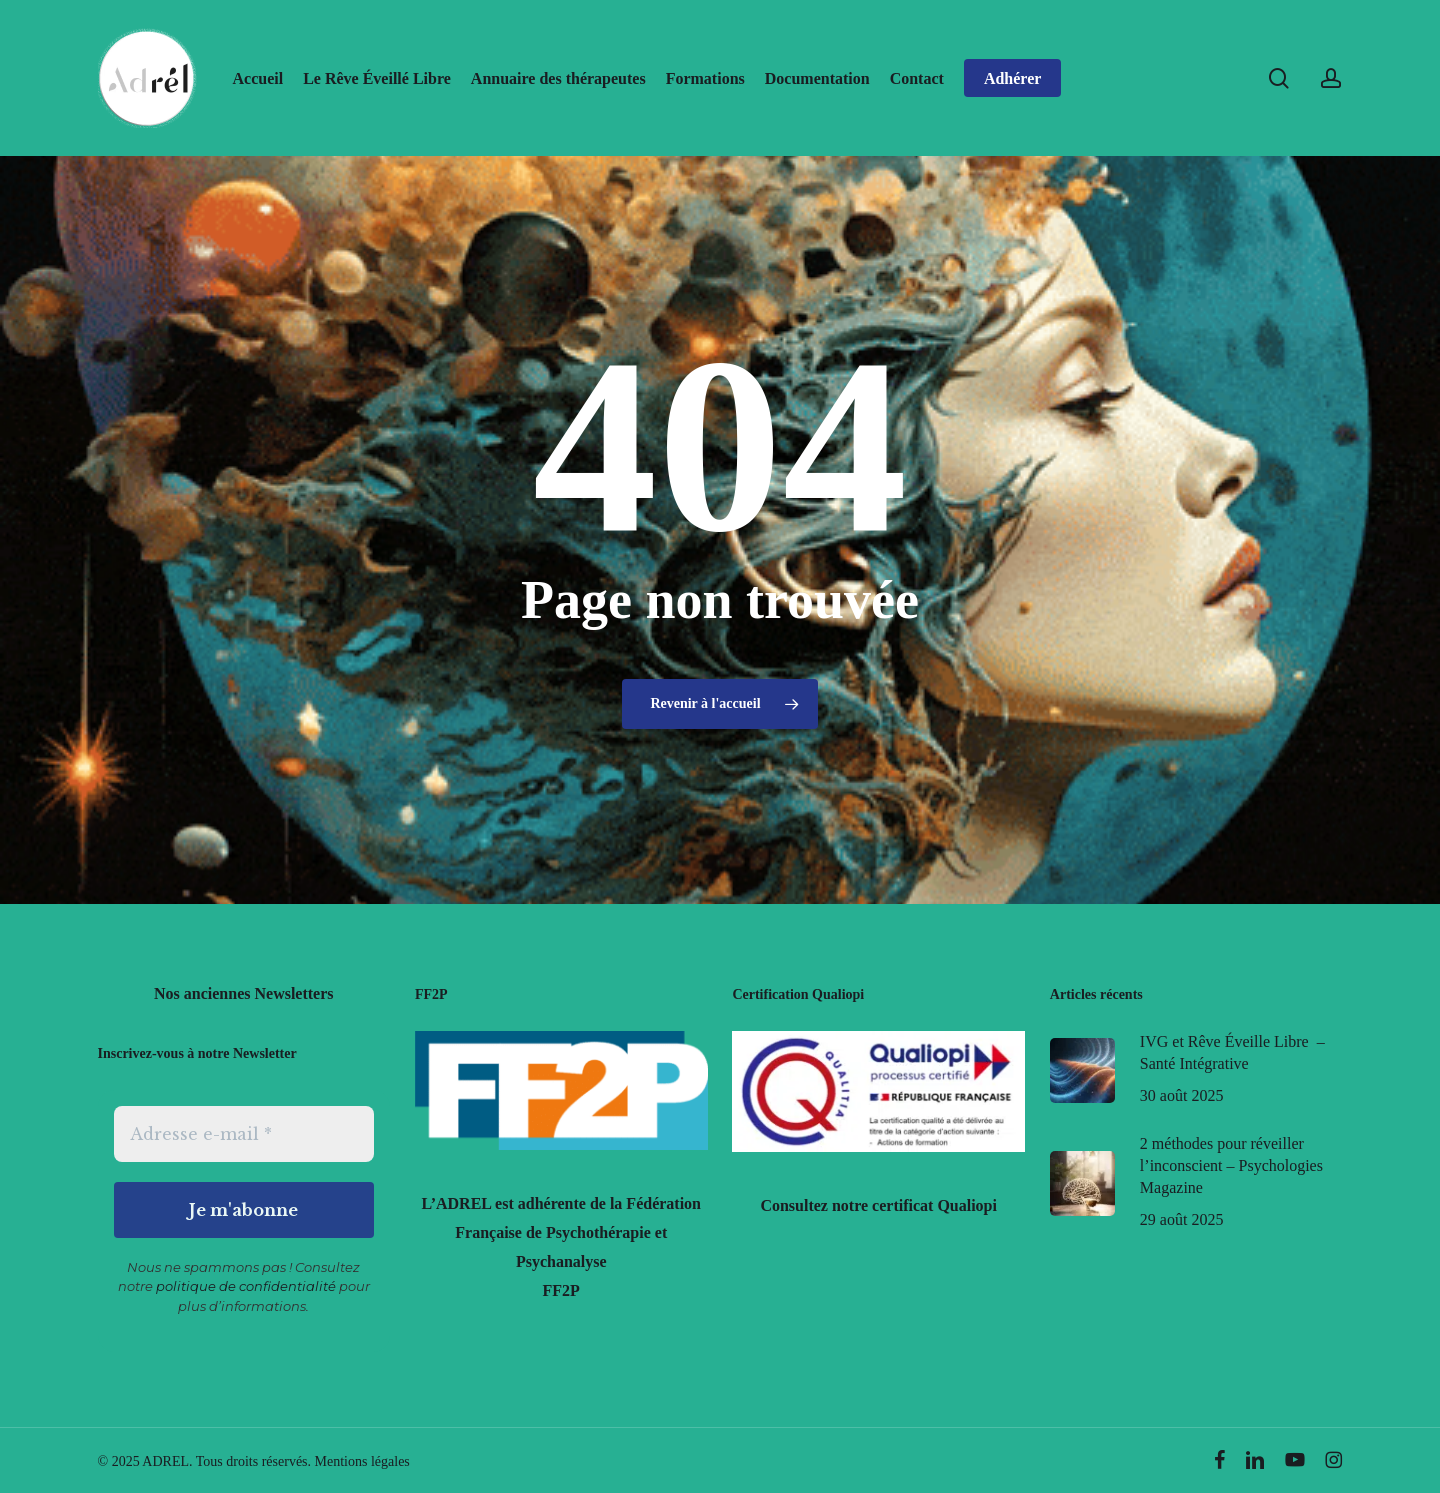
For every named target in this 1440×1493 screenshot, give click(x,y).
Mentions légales (362, 1461)
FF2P (561, 1290)
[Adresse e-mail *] (244, 1134)
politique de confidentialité (246, 1286)
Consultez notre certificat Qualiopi (878, 1205)
